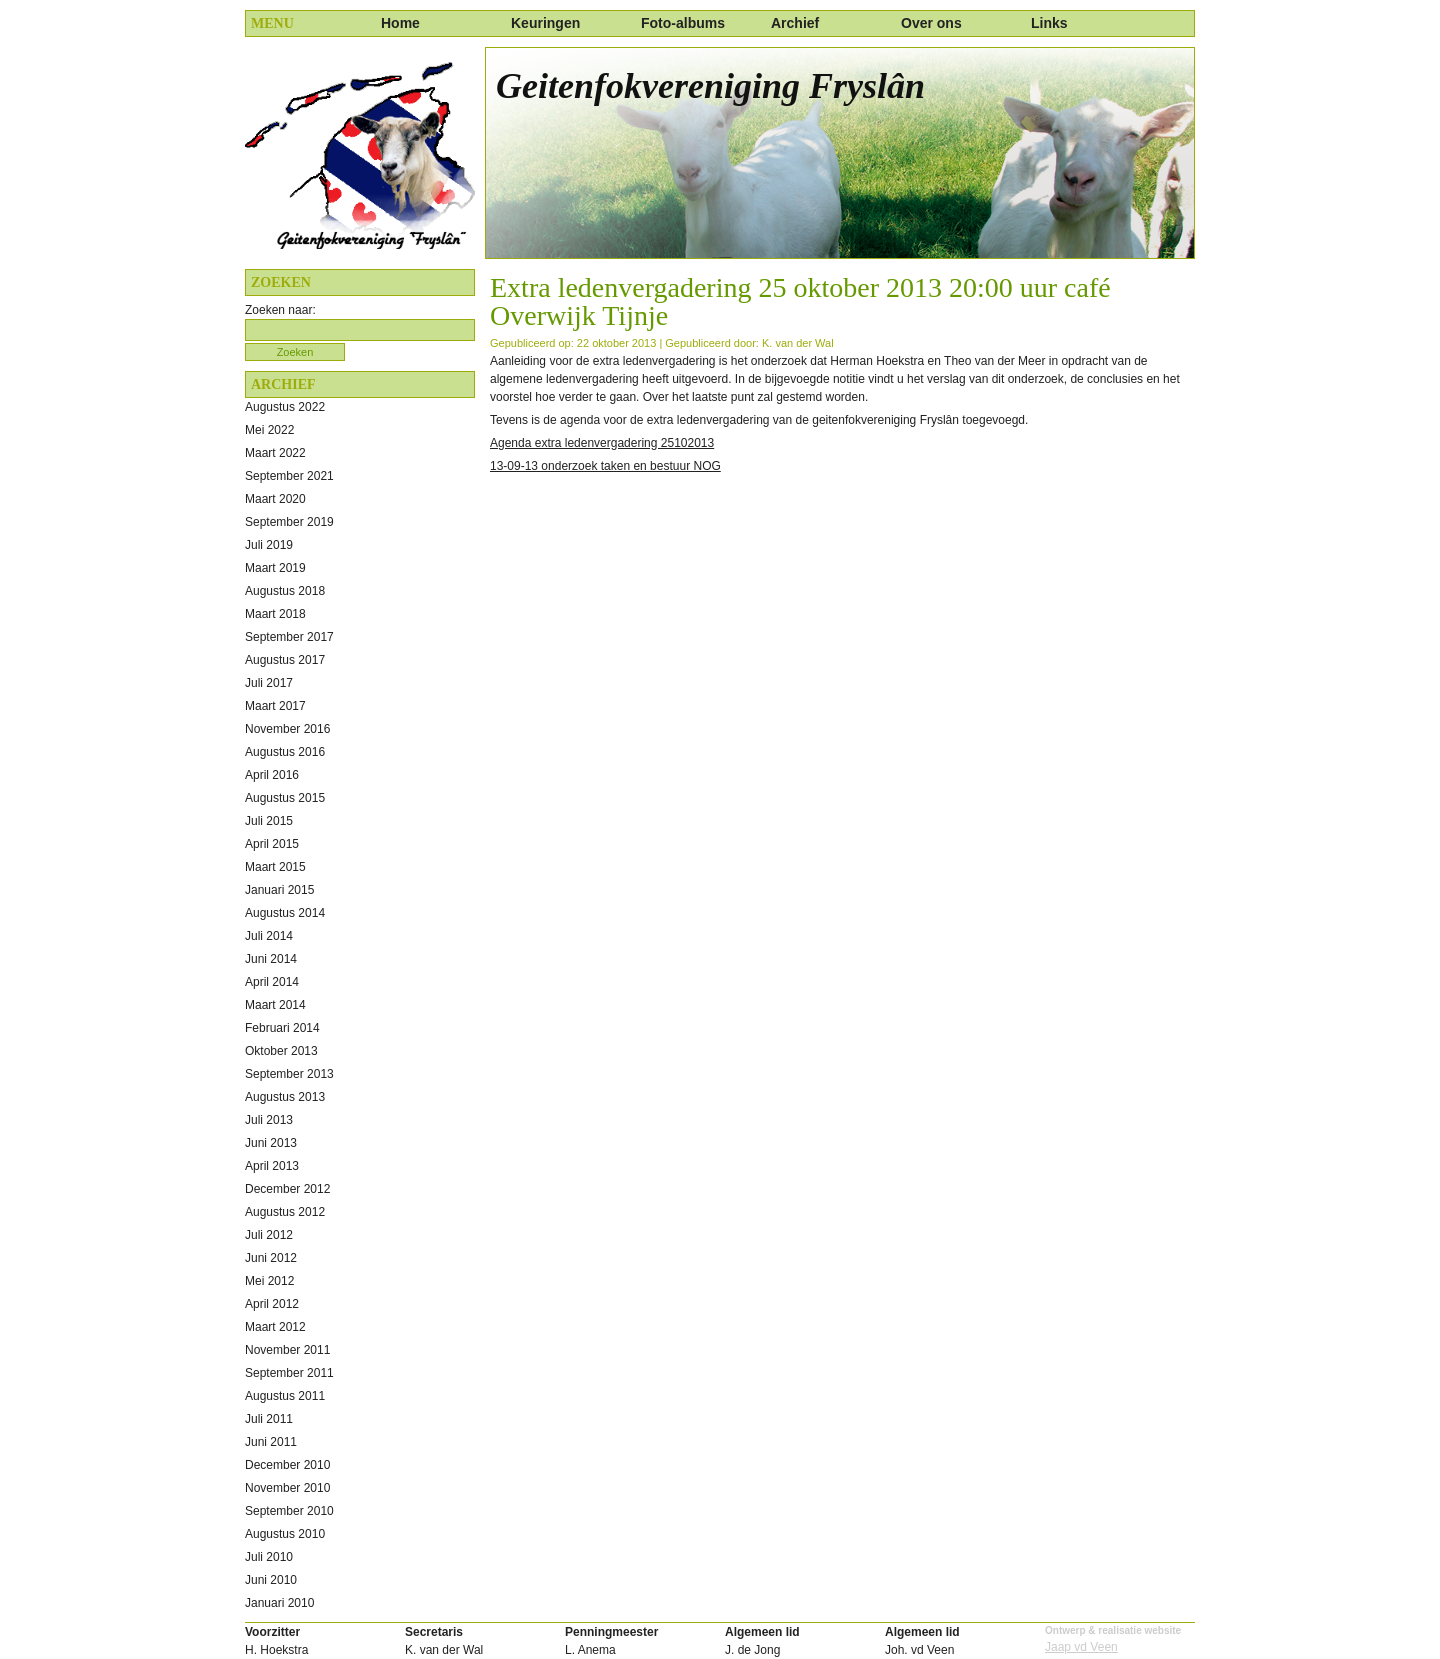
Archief (795, 23)
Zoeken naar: (280, 310)
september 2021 (289, 476)
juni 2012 (271, 1258)
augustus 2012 (285, 1212)
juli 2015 (269, 821)
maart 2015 (275, 867)
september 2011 (289, 1373)
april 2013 (272, 1166)
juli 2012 (269, 1235)
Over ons (931, 23)
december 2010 (287, 1465)
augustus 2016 (285, 752)
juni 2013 (271, 1143)
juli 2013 (269, 1120)
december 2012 (287, 1189)
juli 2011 (269, 1419)
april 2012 (272, 1304)
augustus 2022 (285, 407)
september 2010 (289, 1511)
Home (400, 23)
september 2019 (289, 522)
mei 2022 (269, 430)
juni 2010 (271, 1580)
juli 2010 (269, 1557)
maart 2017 (275, 706)
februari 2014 (282, 1028)
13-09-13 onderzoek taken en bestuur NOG (605, 466)
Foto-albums (683, 23)
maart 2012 (275, 1327)
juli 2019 (269, 545)
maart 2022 (275, 453)
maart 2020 (275, 499)
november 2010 (287, 1488)
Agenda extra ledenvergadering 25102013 (602, 443)
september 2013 (289, 1074)
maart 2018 (275, 614)
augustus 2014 (285, 913)
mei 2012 (269, 1281)
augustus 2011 (285, 1396)
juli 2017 (269, 683)
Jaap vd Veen (1081, 1647)
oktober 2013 (281, 1051)
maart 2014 (275, 1005)
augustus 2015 (285, 798)
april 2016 (272, 775)
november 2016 (287, 729)
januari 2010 (279, 1603)
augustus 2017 (285, 660)
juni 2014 (271, 959)
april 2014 (272, 982)
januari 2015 (279, 890)
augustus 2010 (285, 1534)
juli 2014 (269, 936)
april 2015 (272, 844)
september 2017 (289, 637)
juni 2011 (271, 1442)
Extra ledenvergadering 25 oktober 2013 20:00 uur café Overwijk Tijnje (800, 301)
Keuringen (545, 23)
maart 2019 (275, 568)
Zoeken (295, 352)
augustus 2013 (285, 1097)
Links (1049, 23)
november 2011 (287, 1350)
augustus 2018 (285, 591)
